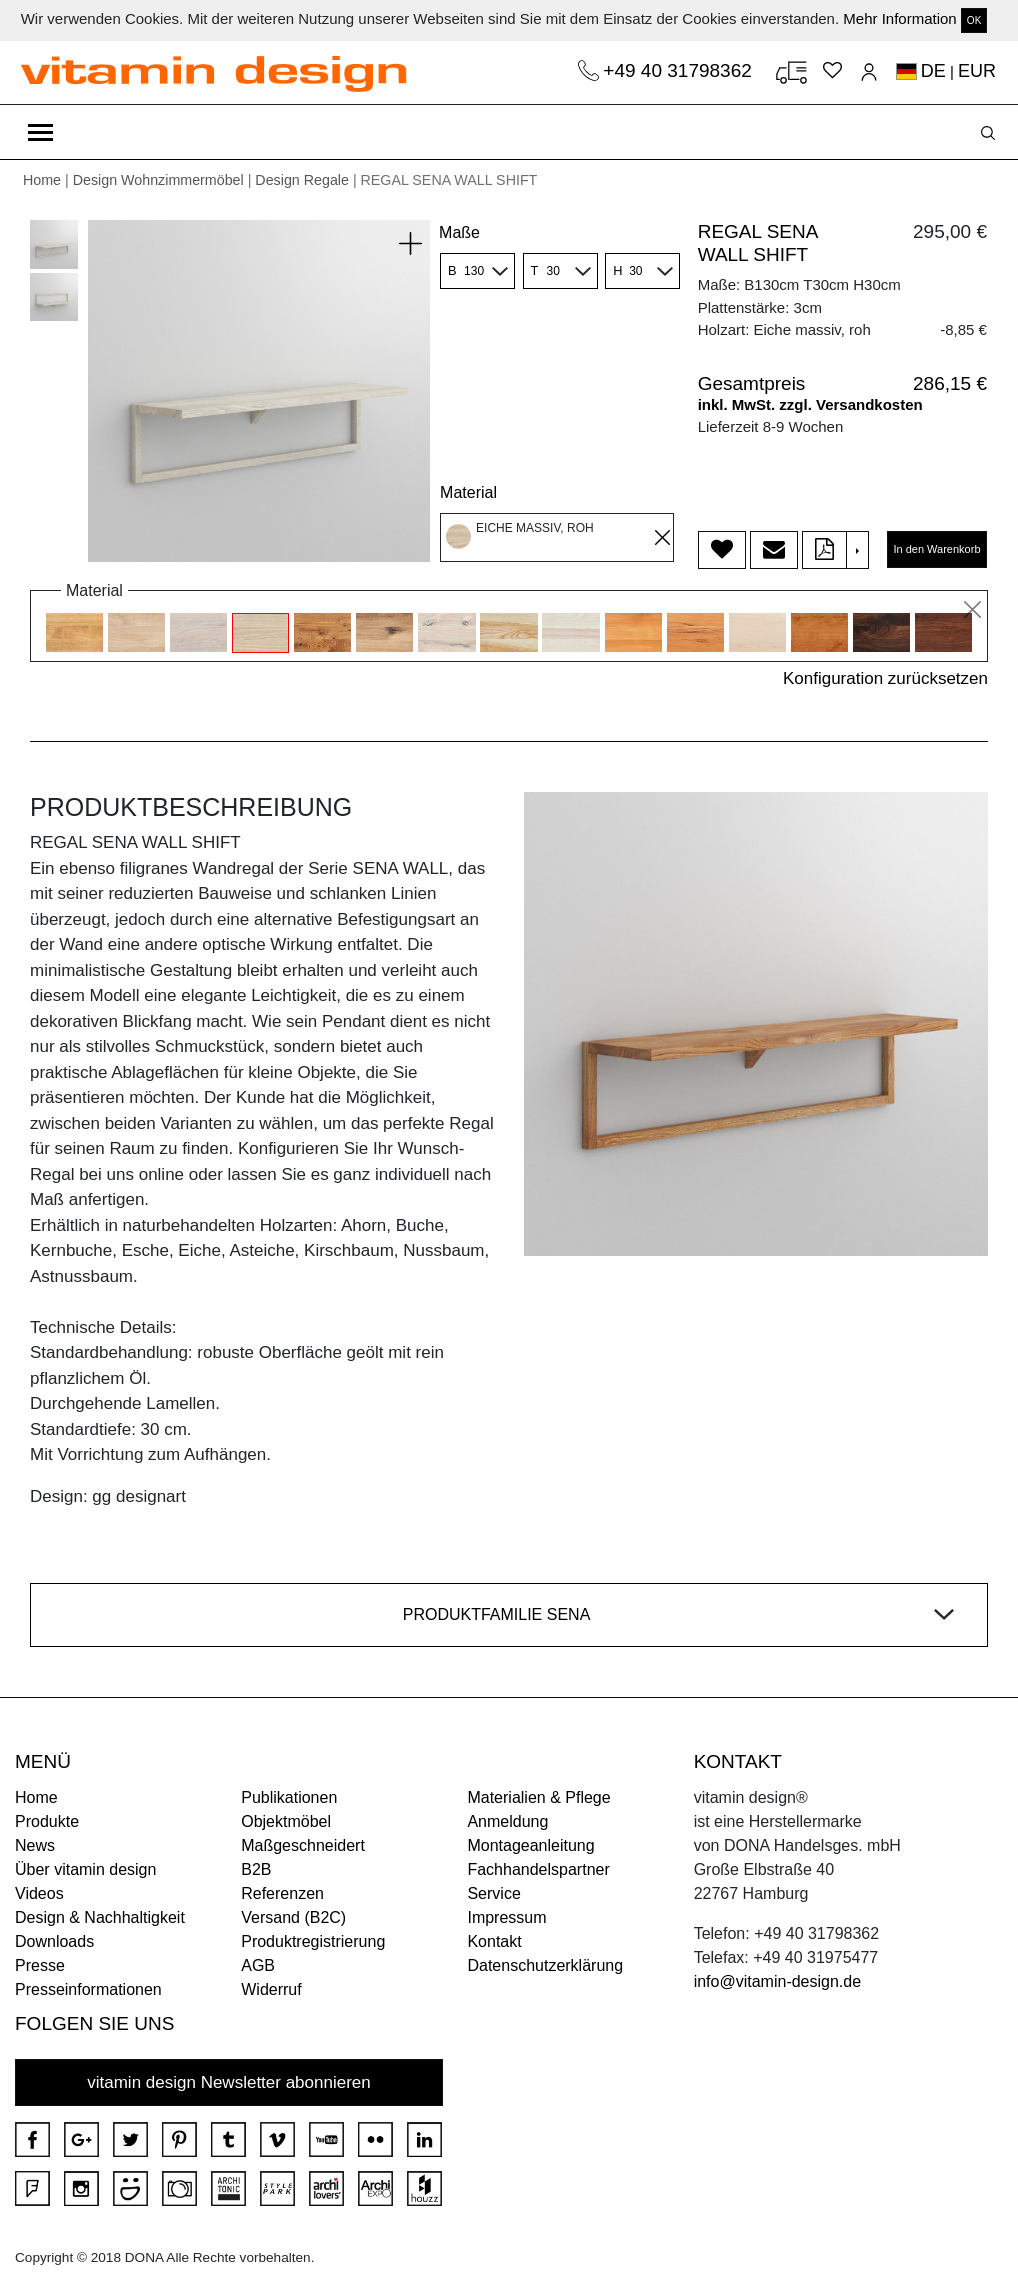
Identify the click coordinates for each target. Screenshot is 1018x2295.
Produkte (47, 1821)
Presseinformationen (88, 1989)
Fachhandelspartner (538, 1869)
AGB (258, 1965)
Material (468, 492)
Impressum (506, 1917)
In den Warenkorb (936, 549)
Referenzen (282, 1893)
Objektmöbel (286, 1821)
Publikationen (289, 1797)
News (35, 1845)
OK (974, 20)
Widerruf (271, 1989)
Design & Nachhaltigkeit (100, 1917)
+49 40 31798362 (680, 70)
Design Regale (302, 180)
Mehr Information (899, 18)
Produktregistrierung (313, 1941)
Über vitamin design (85, 1869)
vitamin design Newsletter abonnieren (229, 2082)
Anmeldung (507, 1821)
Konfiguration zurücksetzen (885, 678)
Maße (459, 232)
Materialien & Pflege (538, 1797)
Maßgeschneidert (303, 1845)
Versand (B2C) (293, 1917)
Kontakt (494, 1941)
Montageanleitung (530, 1845)
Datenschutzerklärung (545, 1965)
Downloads (54, 1941)
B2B (256, 1869)
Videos (39, 1893)
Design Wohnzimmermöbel (158, 180)
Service (493, 1893)
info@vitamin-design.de (777, 1981)
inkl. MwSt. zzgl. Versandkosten (810, 404)
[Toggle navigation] (40, 132)
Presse (40, 1965)
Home (42, 180)
